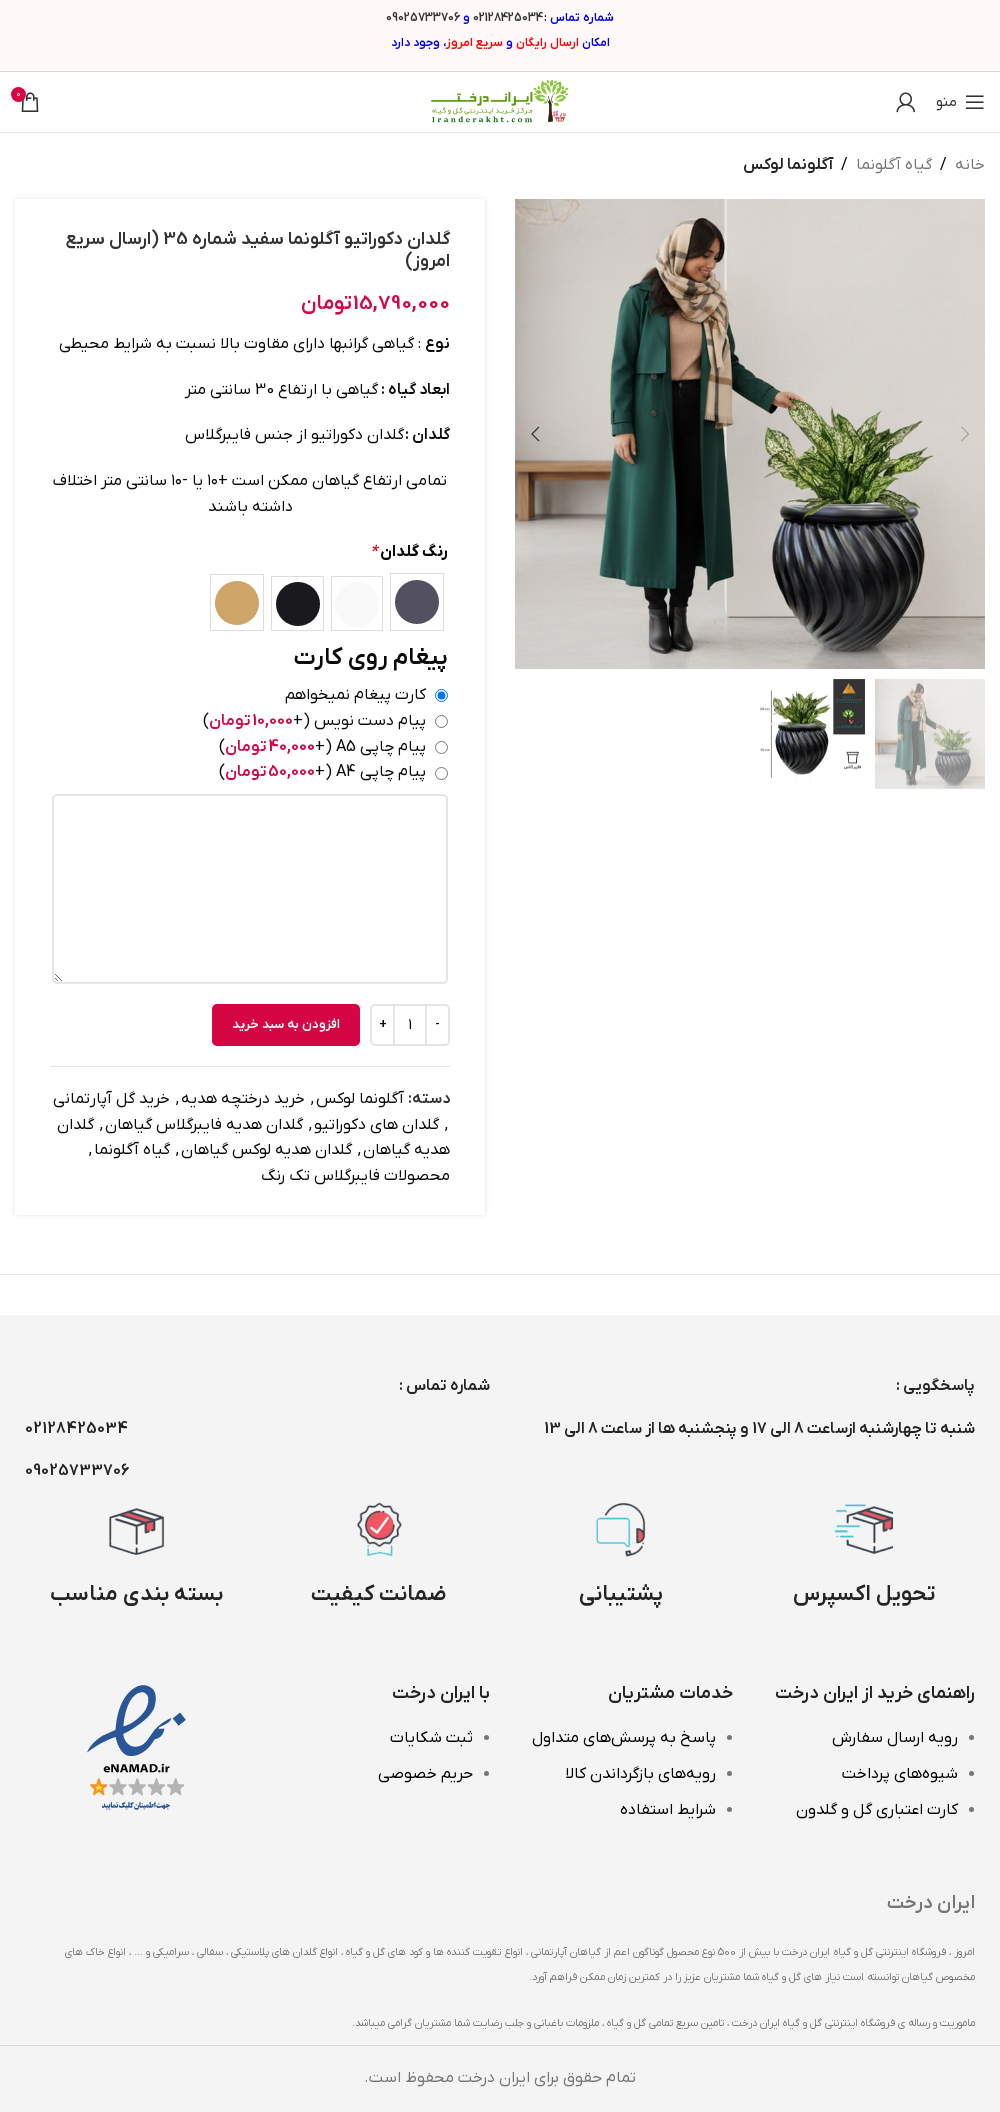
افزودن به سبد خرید (286, 1024)
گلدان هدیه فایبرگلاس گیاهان (204, 1124)
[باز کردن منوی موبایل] (960, 102)
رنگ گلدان (409, 552)
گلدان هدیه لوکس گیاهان (266, 1150)
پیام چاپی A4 (322, 772)
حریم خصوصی (425, 1774)
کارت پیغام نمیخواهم (355, 695)
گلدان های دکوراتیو (376, 1124)
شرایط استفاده (668, 1810)
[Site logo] (500, 101)
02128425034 (508, 18)
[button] (965, 434)
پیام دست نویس (314, 720)
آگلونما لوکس (788, 165)
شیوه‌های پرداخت (900, 1774)
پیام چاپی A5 (322, 746)
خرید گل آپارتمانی (111, 1099)
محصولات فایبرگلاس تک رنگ (355, 1176)
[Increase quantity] (382, 1025)
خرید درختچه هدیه (243, 1099)
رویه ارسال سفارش (895, 1738)
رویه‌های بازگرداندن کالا (640, 1774)
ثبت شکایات (431, 1738)
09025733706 (423, 18)
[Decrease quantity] (437, 1025)
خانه (970, 165)
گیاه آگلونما (894, 165)
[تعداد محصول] (410, 1025)
